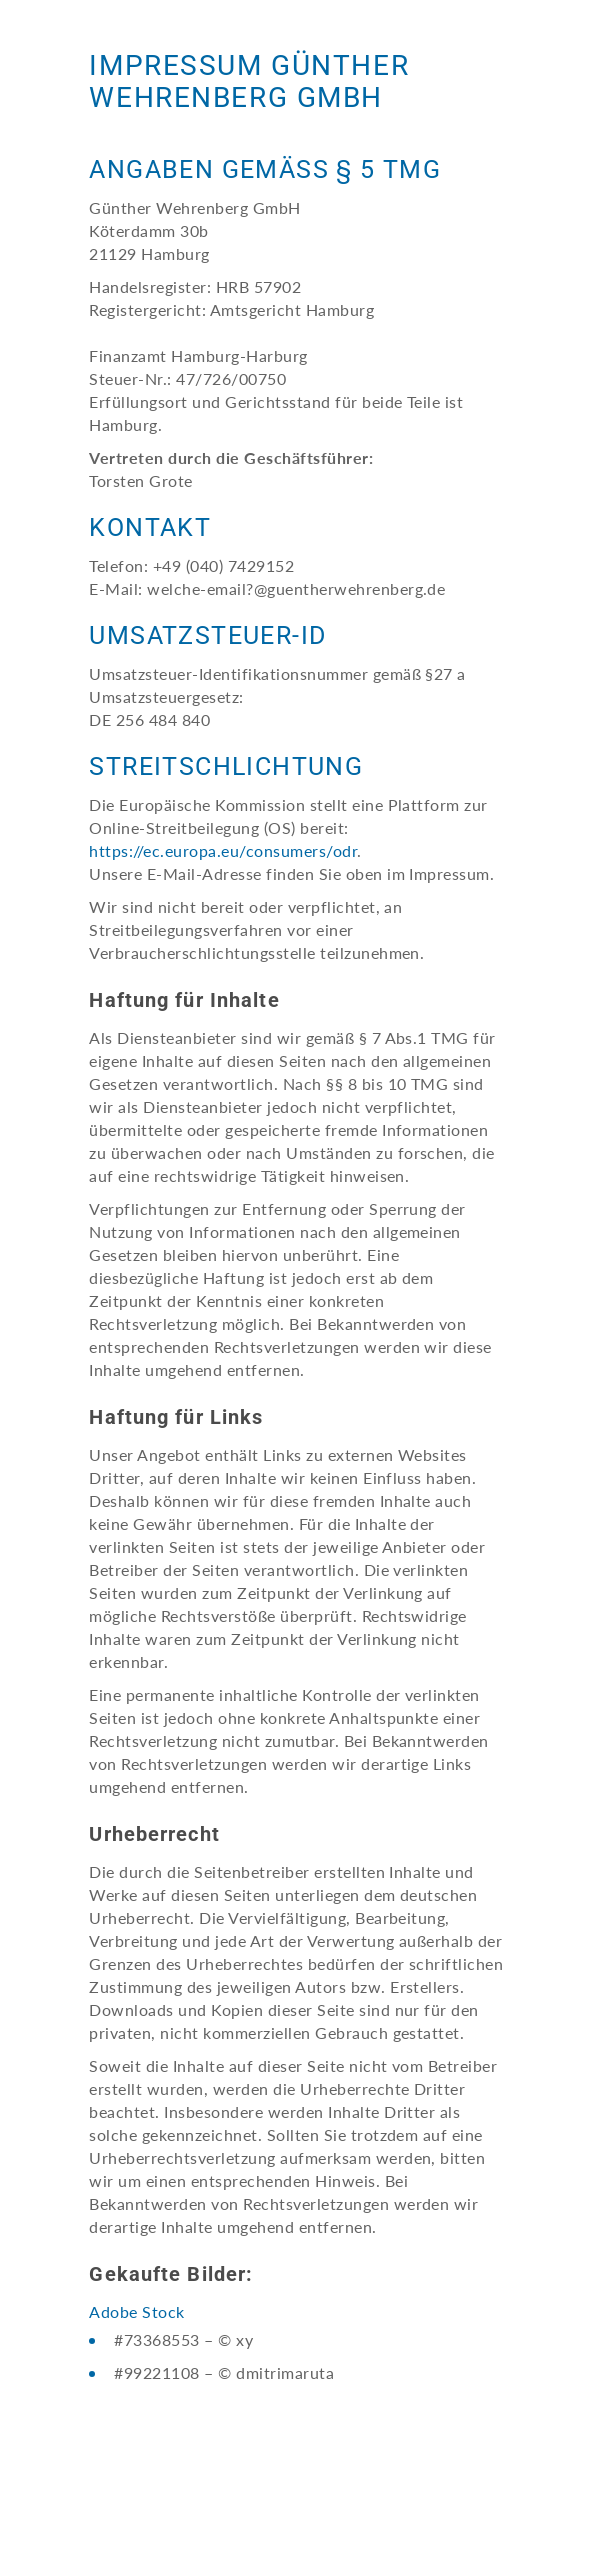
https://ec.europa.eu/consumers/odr (223, 850)
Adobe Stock (136, 2311)
